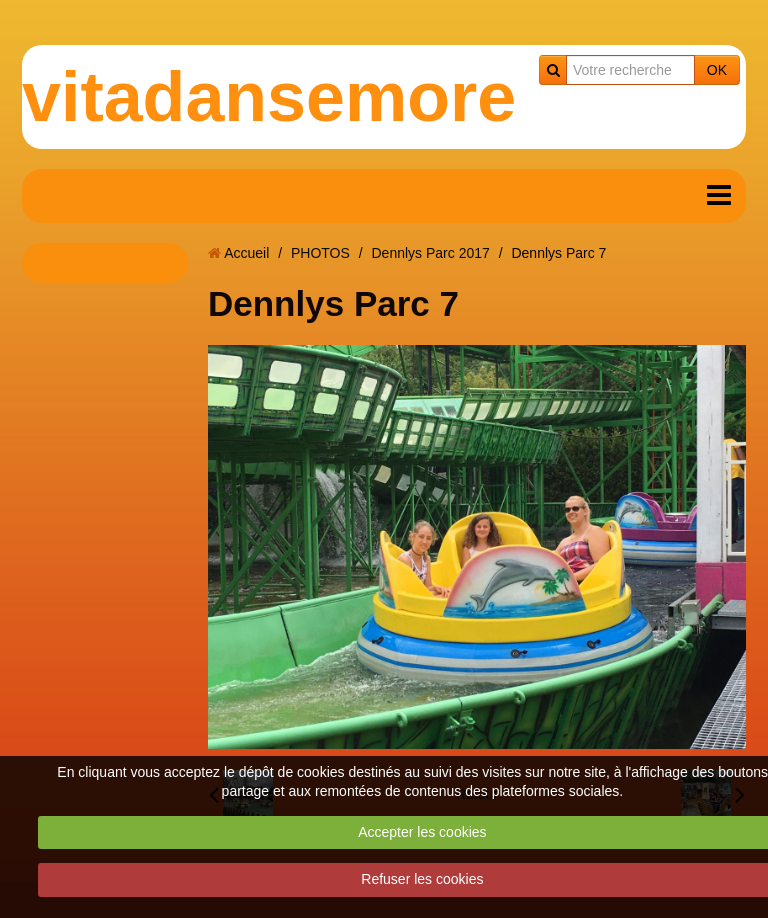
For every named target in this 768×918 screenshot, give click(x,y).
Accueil (246, 253)
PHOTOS (320, 253)
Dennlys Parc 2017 (430, 253)
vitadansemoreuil (310, 97)
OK (717, 70)
